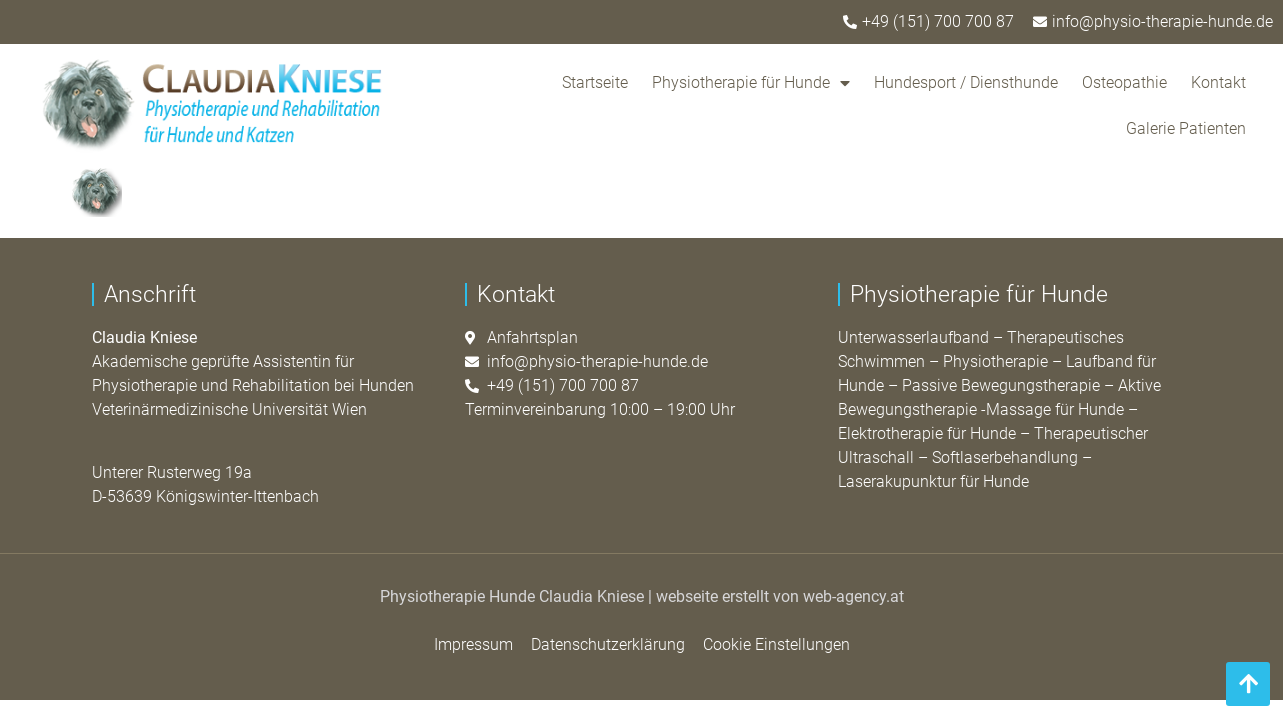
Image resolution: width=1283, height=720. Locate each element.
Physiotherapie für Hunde (751, 83)
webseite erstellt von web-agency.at (780, 596)
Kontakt (1218, 82)
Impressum (473, 644)
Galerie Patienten (1186, 128)
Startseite (595, 82)
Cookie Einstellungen (776, 644)
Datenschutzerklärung (608, 644)
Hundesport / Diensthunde (966, 82)
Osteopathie (1124, 82)
